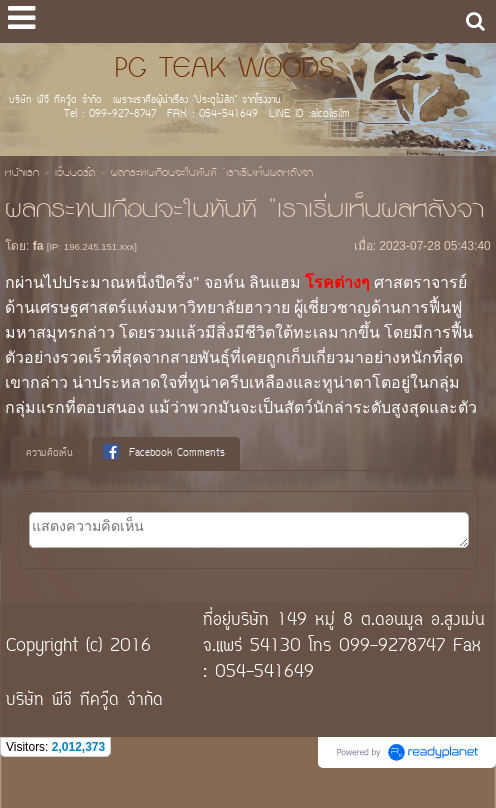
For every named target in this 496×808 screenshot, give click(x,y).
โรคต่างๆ (337, 282)
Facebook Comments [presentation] (164, 453)
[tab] (49, 454)
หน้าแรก (22, 174)
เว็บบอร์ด (75, 174)
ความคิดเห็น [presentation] (49, 453)
